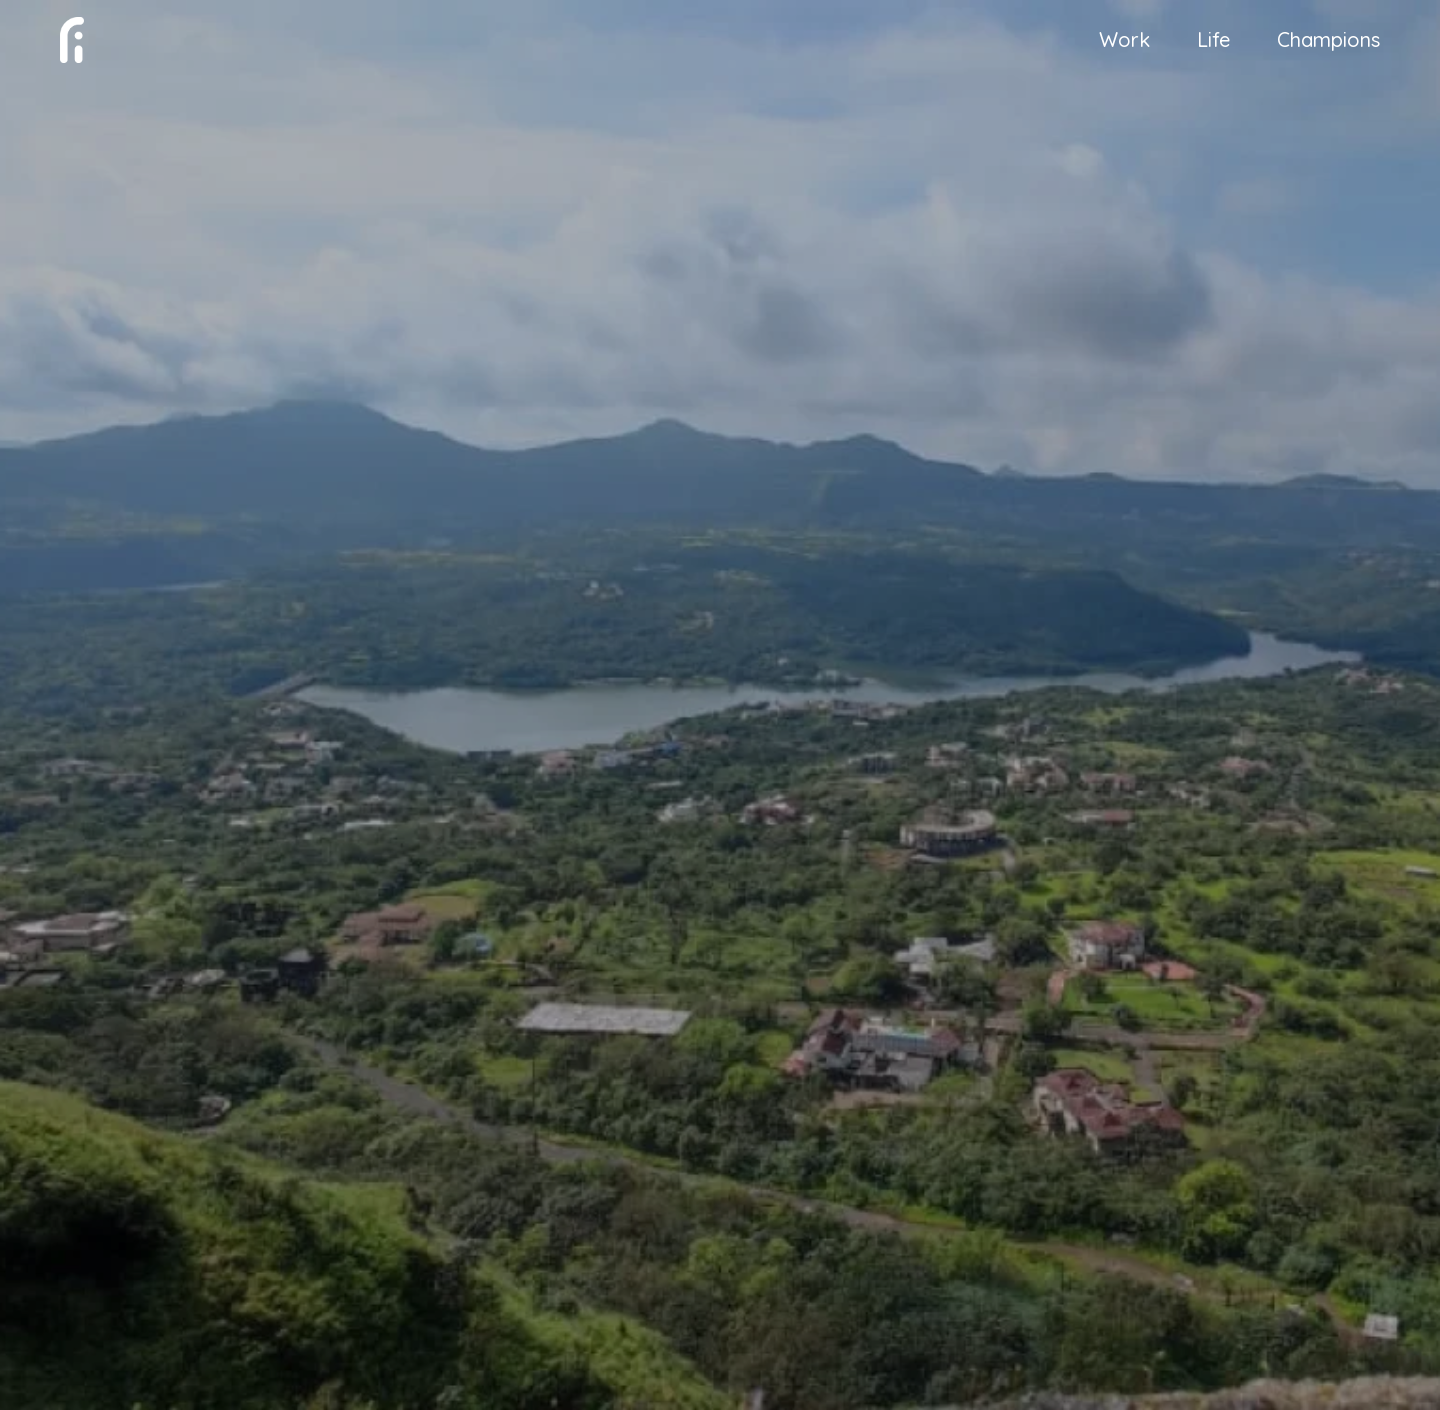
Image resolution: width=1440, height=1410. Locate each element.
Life (1213, 42)
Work (1124, 42)
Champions (1328, 42)
